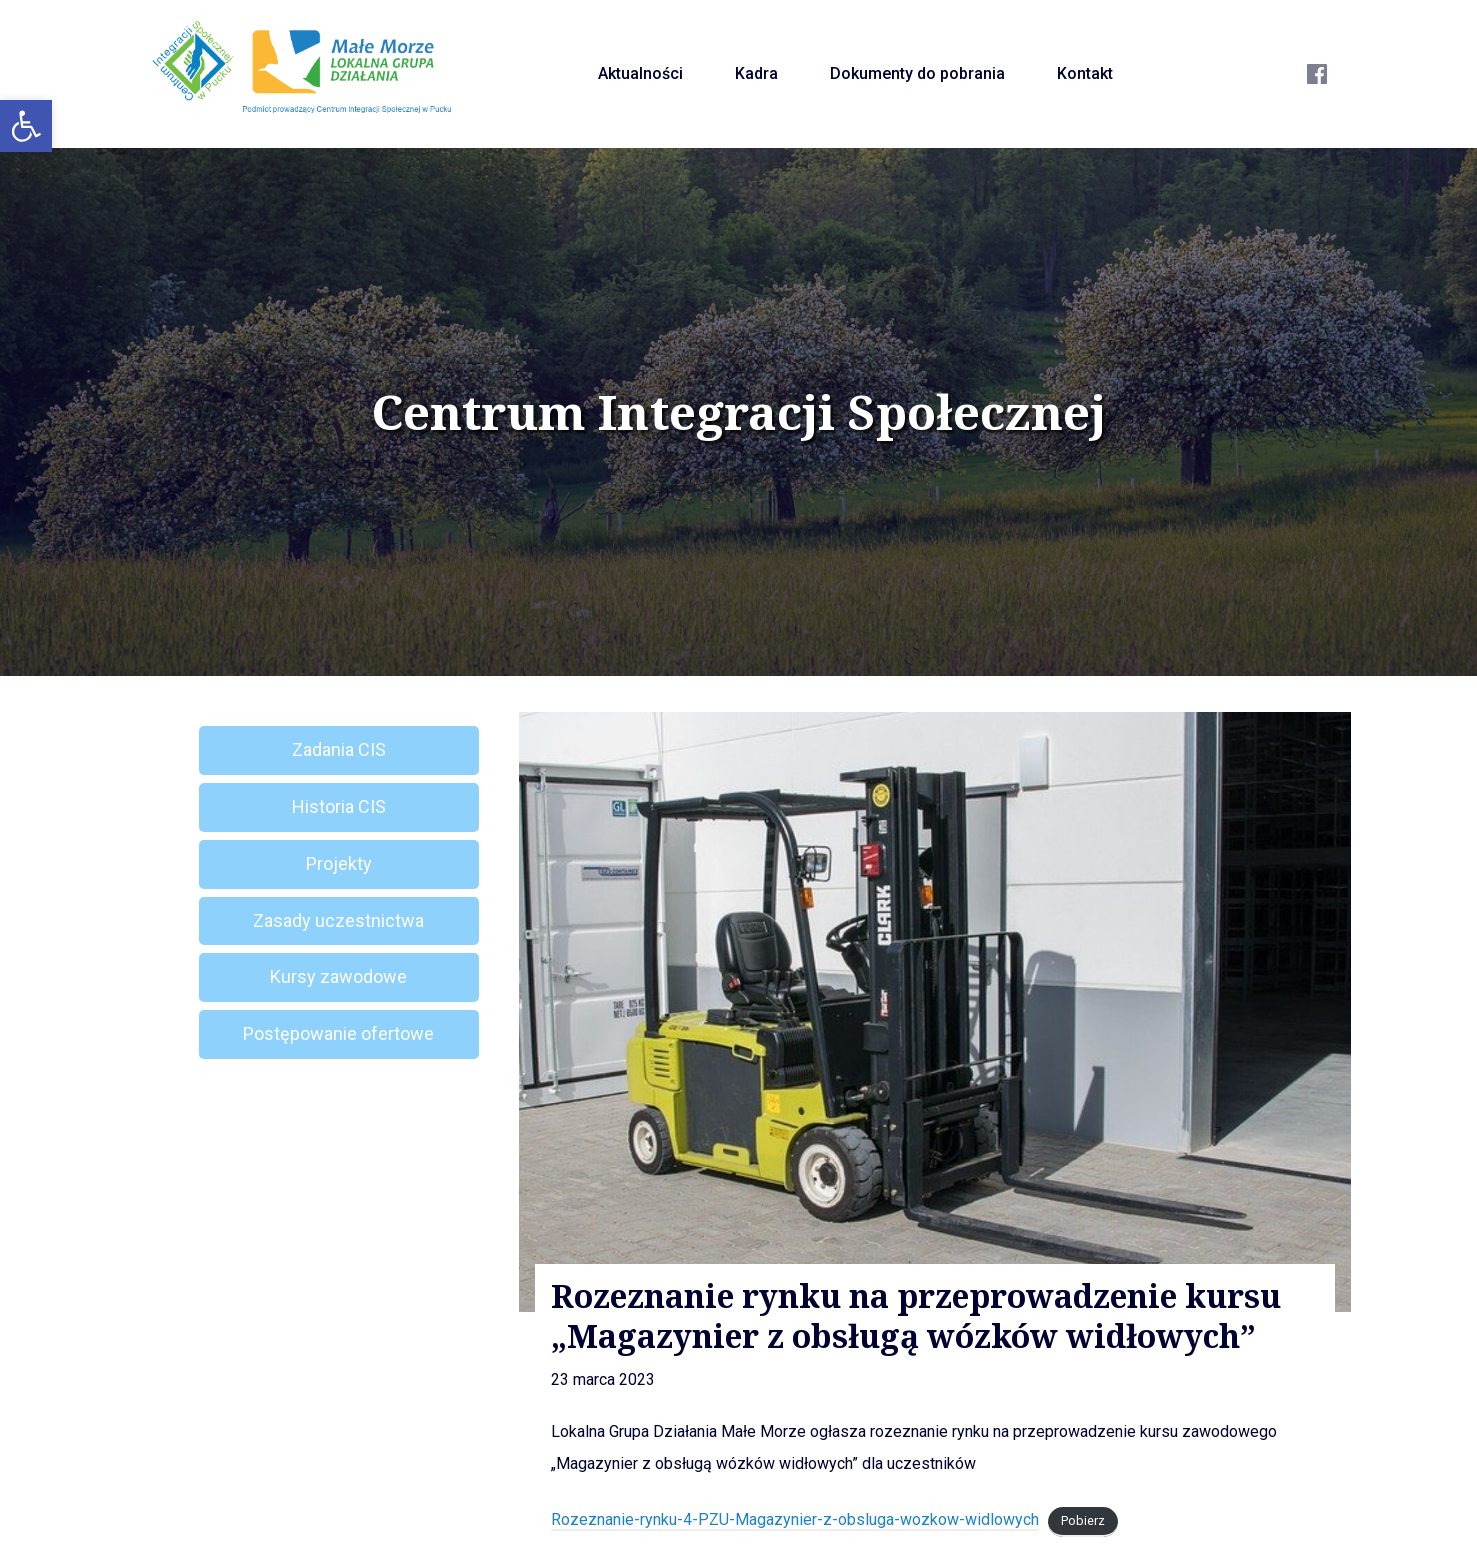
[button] (26, 126)
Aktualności (640, 73)
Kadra (756, 73)
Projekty (339, 863)
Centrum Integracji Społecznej (739, 412)
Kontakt (1085, 73)
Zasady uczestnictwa (338, 920)
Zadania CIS (339, 749)
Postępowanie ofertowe (338, 1033)
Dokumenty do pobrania (917, 73)
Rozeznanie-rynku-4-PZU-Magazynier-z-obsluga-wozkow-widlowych (795, 1519)
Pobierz (1083, 1520)
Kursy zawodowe (338, 976)
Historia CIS (339, 806)
